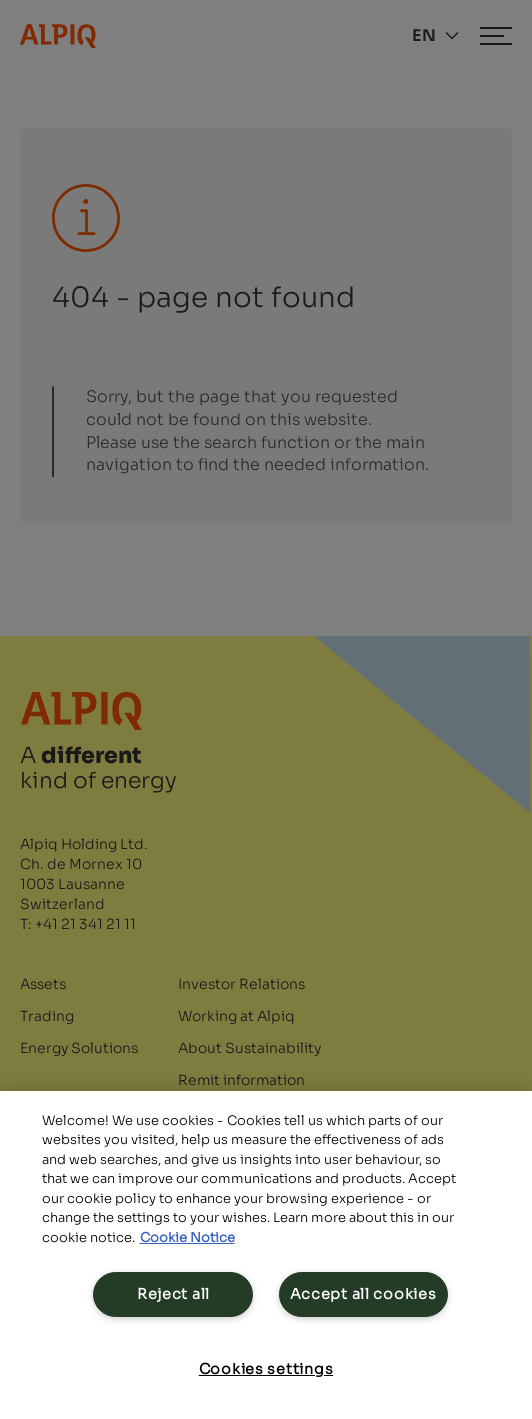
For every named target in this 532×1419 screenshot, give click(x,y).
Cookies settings (266, 1369)
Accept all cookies (363, 1294)
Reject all (173, 1294)
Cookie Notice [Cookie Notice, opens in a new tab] (187, 1237)
